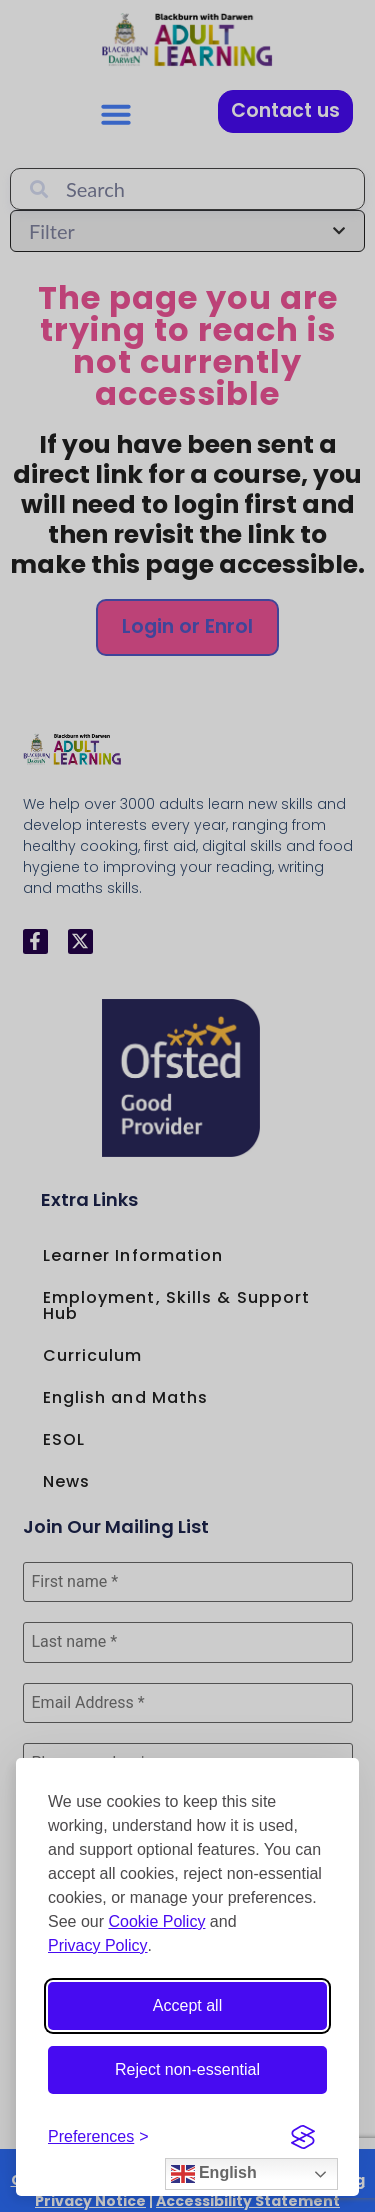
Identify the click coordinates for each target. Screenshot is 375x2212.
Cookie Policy (156, 1921)
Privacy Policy (98, 1945)
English (214, 2174)
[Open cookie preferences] (98, 2137)
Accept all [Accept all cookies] (187, 2005)
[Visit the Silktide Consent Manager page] (303, 2137)
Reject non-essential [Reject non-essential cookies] (187, 2069)
